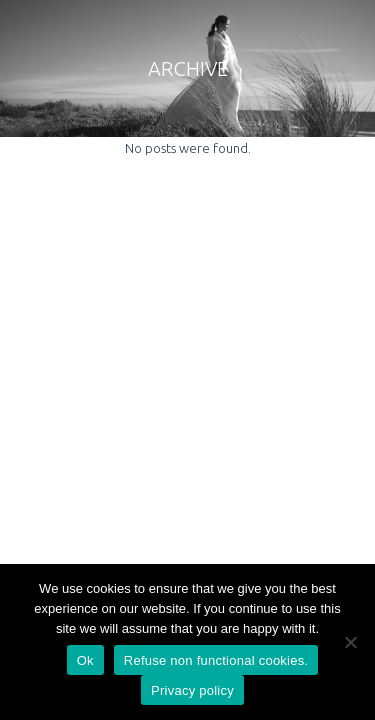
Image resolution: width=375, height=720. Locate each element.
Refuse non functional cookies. (216, 660)
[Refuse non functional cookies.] (350, 642)
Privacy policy (192, 690)
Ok (85, 660)
